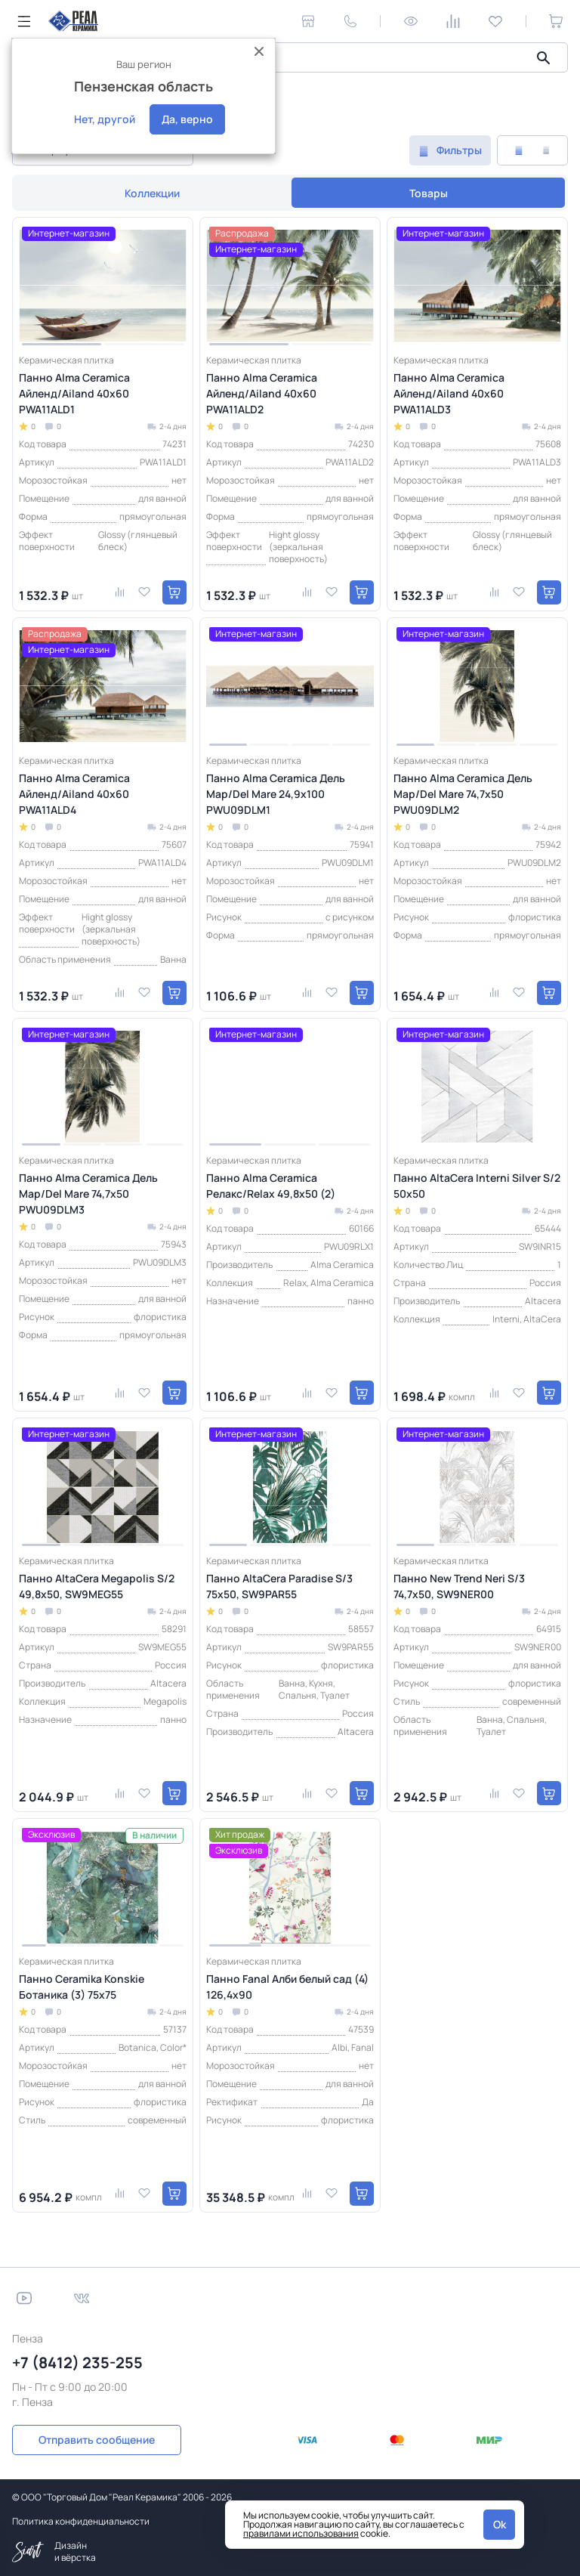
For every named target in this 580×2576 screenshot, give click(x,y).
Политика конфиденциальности (81, 2521)
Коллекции (152, 193)
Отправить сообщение (97, 2439)
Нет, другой (104, 119)
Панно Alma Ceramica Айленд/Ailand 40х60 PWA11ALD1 (74, 393)
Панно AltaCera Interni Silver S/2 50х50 (476, 1185)
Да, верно (187, 119)
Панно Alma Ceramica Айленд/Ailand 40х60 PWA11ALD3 (448, 393)
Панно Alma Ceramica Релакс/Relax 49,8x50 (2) (270, 1185)
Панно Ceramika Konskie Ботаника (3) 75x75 (81, 1986)
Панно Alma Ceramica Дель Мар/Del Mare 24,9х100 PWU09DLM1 (275, 794)
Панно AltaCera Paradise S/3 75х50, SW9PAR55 (279, 1586)
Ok (499, 2524)
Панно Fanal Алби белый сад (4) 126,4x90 (287, 1986)
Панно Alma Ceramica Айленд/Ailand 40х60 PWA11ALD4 (74, 794)
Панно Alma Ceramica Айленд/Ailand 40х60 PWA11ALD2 (261, 393)
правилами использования (301, 2533)
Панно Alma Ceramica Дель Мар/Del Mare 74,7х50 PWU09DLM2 (462, 794)
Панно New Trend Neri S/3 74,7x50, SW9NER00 (459, 1586)
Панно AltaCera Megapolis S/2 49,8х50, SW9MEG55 (96, 1586)
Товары (428, 193)
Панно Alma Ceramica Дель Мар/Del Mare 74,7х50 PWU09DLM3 (88, 1193)
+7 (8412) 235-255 (77, 2362)
